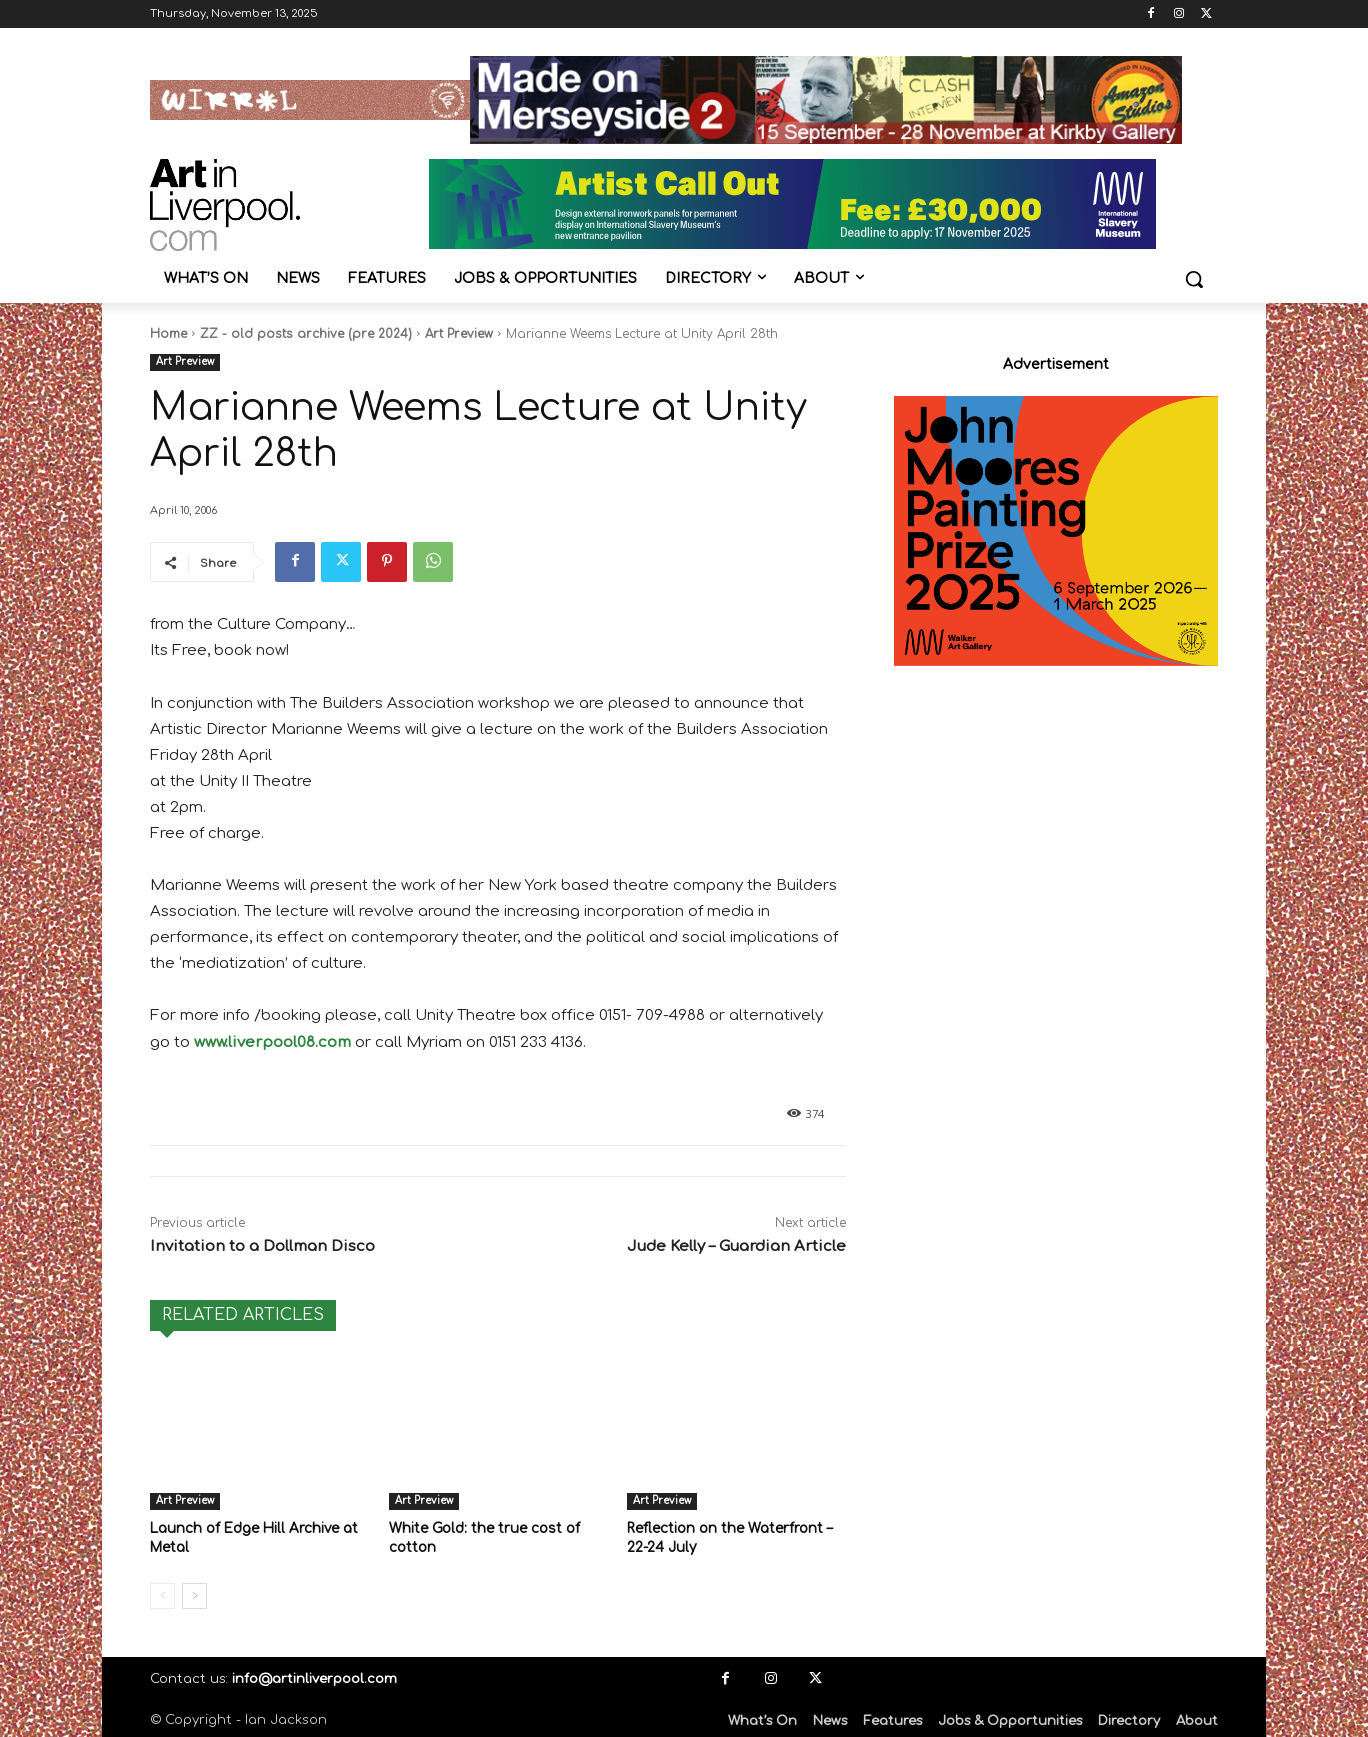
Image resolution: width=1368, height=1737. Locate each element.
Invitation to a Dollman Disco (262, 1246)
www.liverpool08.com (272, 1042)
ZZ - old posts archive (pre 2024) (306, 334)
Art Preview (459, 334)
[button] (1194, 279)
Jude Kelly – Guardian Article (736, 1246)
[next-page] (194, 1594)
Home (168, 334)
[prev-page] (162, 1594)
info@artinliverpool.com (314, 1677)
